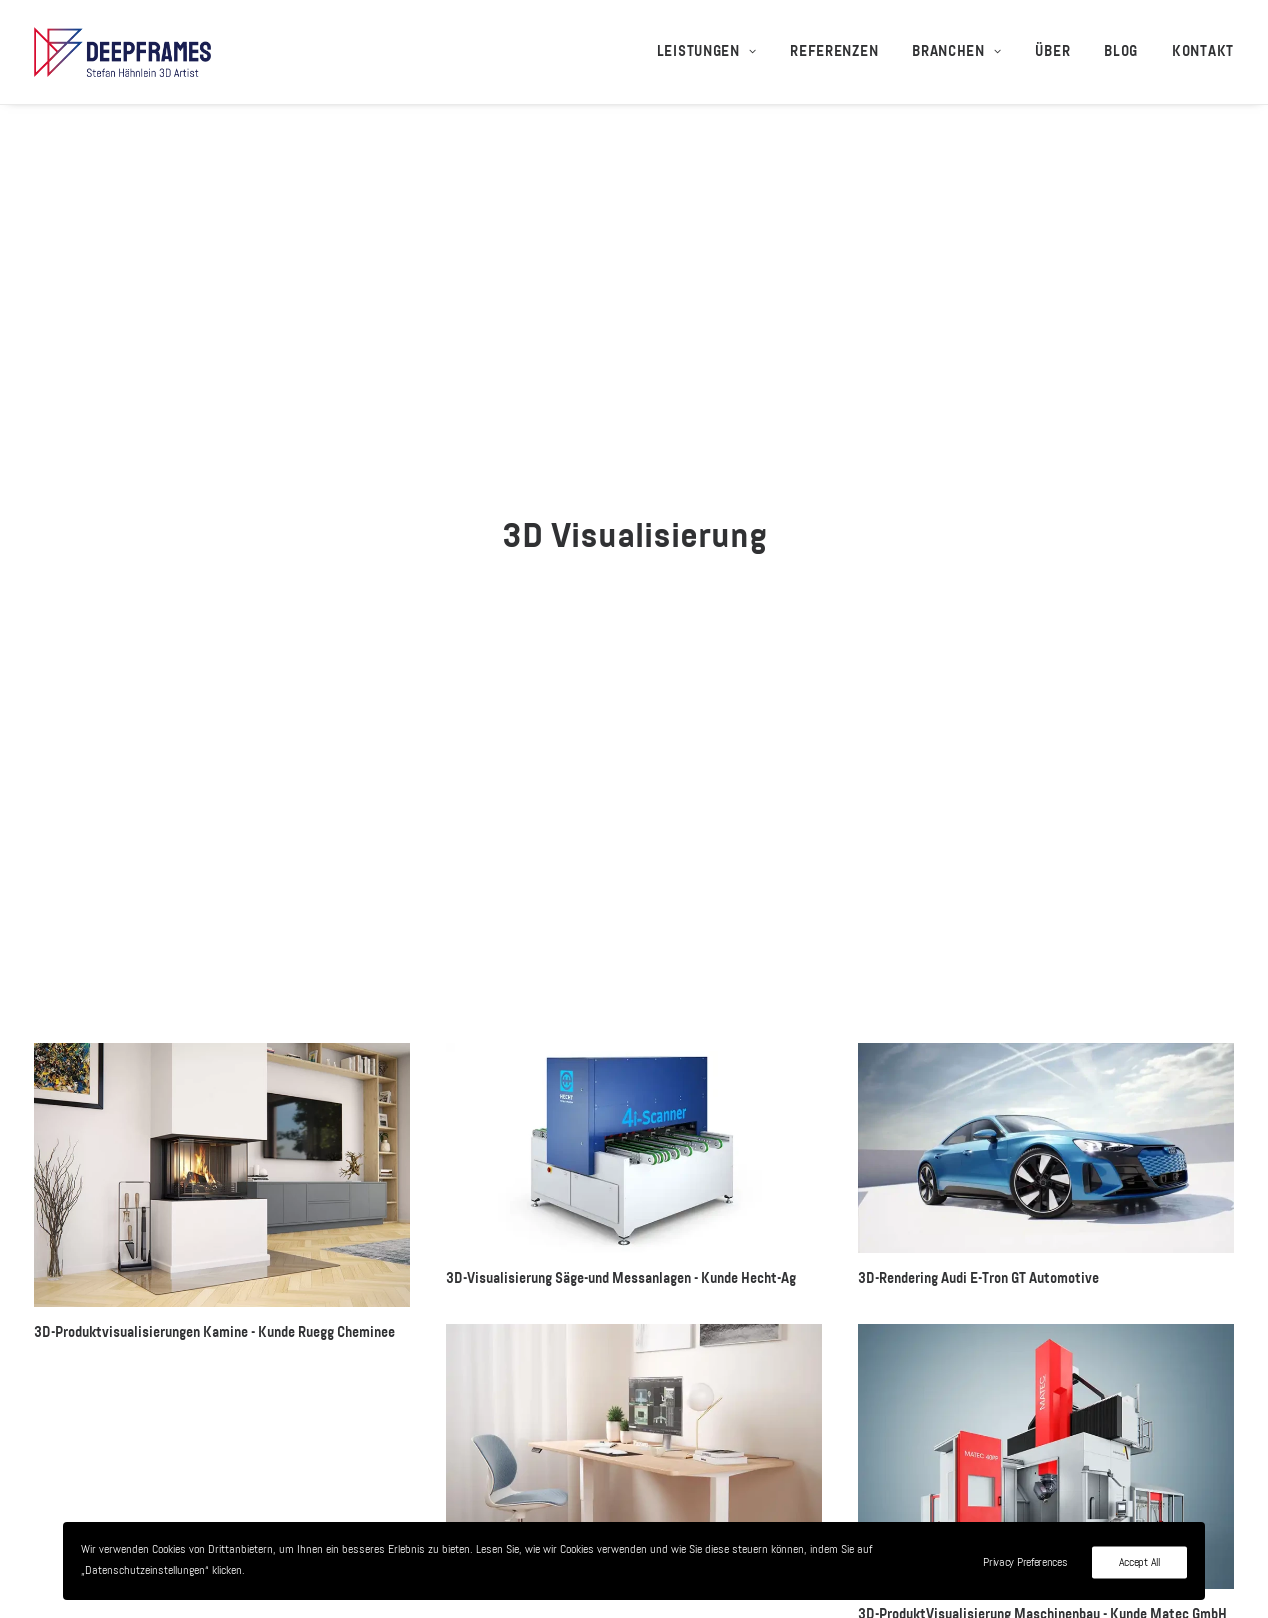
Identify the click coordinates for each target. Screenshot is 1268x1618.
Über (1052, 52)
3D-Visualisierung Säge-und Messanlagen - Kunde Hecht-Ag (621, 966)
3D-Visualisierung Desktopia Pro (542, 1270)
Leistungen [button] (707, 52)
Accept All (1139, 1563)
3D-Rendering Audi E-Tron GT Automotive (978, 966)
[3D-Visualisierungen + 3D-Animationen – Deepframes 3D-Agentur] (122, 52)
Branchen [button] (956, 52)
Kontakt (1203, 52)
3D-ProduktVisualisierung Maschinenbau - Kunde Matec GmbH (1042, 1302)
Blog (1121, 52)
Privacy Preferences (1025, 1563)
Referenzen (834, 52)
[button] (222, 862)
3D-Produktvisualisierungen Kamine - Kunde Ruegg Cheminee (214, 1020)
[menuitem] (714, 52)
